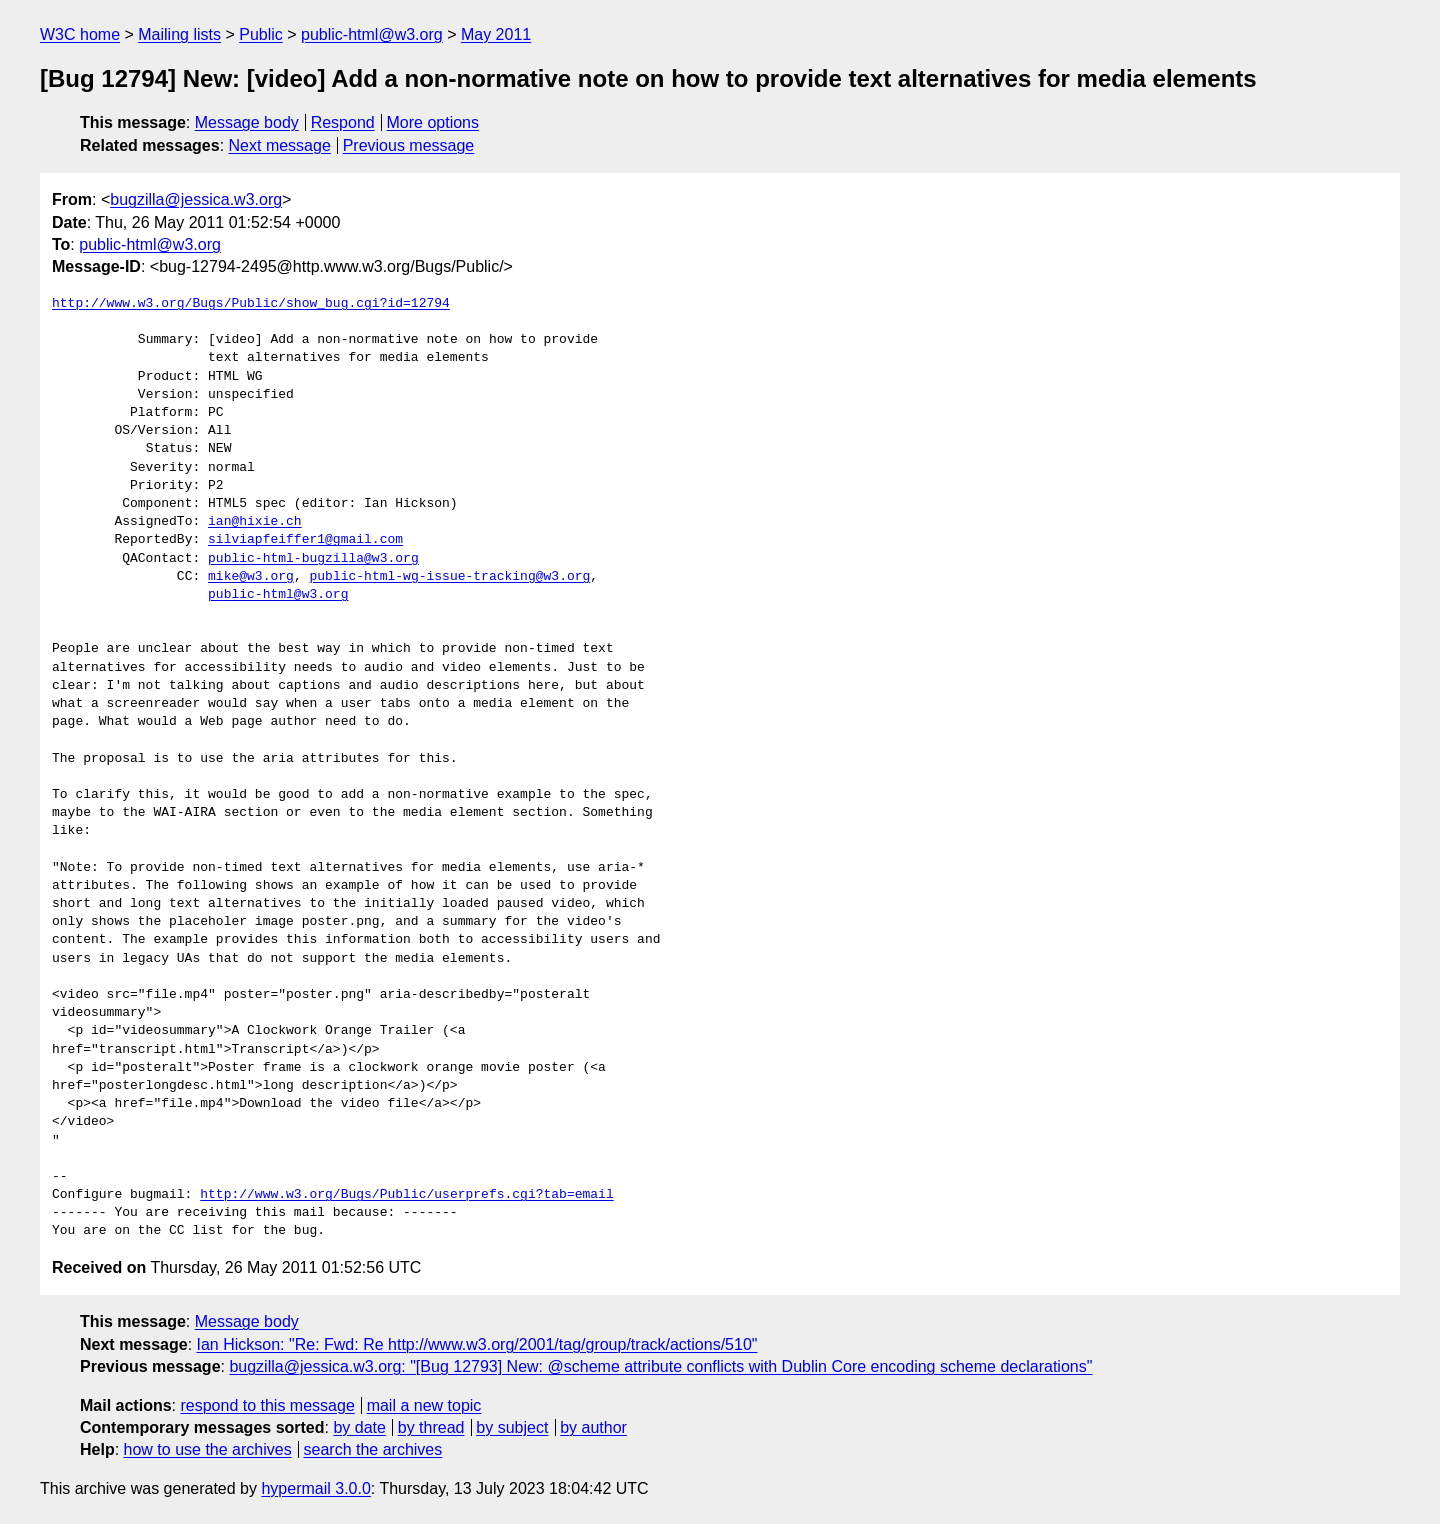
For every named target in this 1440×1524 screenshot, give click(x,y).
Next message (280, 145)
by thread (431, 1427)
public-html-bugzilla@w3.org (313, 559)
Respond (343, 122)
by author (593, 1427)
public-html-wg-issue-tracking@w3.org (449, 577)
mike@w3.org (251, 577)
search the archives (373, 1449)
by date (359, 1427)
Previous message (409, 145)
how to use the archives (208, 1449)
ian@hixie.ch (255, 522)
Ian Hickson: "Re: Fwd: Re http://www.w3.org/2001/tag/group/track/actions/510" (477, 1344)
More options (433, 122)
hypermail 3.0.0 (315, 1488)
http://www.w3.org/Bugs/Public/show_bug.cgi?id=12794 (251, 304)
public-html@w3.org (372, 34)
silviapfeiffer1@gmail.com (305, 540)
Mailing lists (179, 34)
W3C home (80, 34)
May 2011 (496, 34)
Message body (247, 122)
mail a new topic (424, 1405)
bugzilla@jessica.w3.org (196, 199)
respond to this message (267, 1405)
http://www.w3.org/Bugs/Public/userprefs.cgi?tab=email (406, 1195)
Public (261, 34)
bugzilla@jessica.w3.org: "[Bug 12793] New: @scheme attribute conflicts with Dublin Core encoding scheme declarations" (660, 1366)
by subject (512, 1427)
